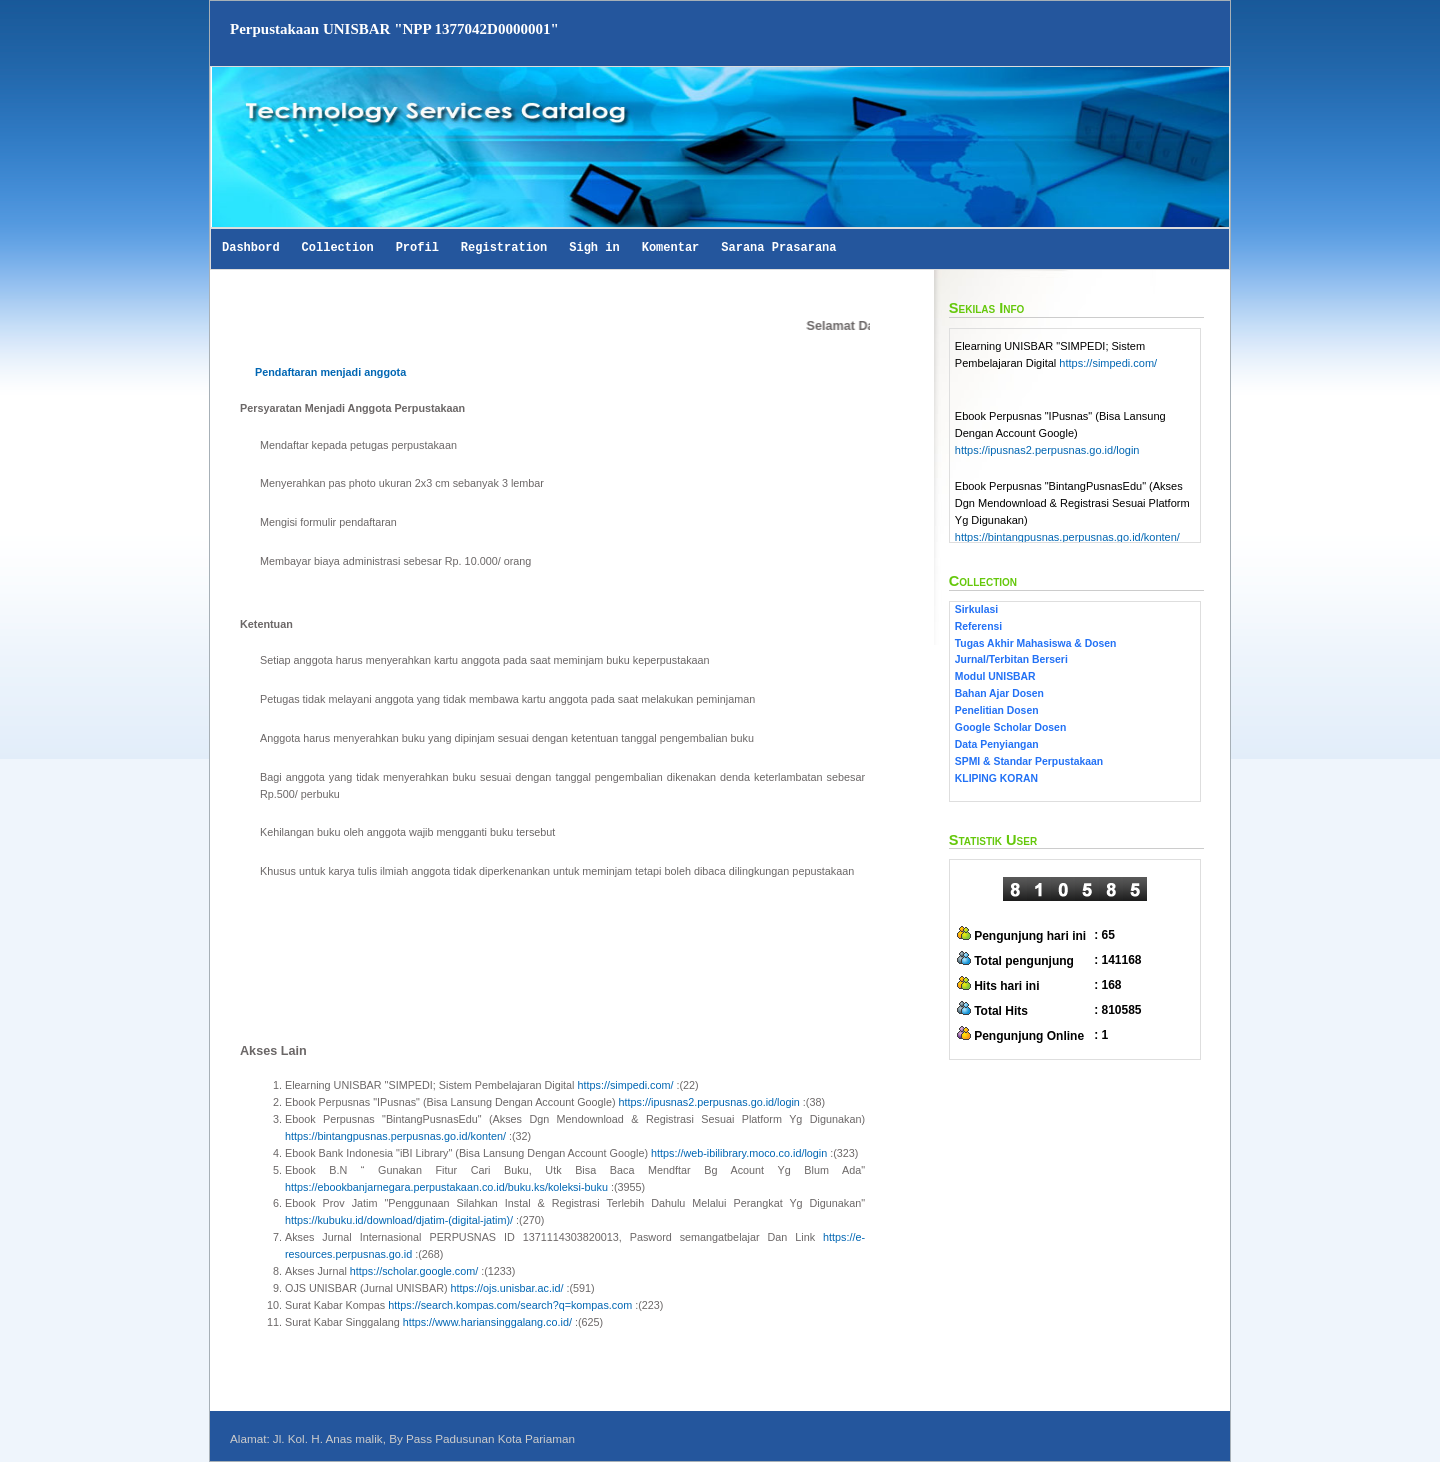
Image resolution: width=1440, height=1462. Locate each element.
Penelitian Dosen (997, 710)
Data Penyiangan (997, 744)
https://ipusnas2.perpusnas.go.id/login (709, 1102)
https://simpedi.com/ (625, 1085)
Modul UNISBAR (995, 676)
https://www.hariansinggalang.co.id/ (487, 1322)
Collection (338, 247)
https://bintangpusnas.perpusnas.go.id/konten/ (395, 1136)
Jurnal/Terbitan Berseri (1011, 659)
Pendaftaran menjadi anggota (330, 372)
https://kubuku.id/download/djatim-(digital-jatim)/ (399, 1220)
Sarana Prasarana (778, 247)
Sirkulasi (976, 609)
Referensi (978, 626)
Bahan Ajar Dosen (999, 693)
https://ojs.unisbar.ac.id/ (507, 1288)
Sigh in (594, 247)
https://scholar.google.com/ (414, 1271)
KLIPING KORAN (996, 778)
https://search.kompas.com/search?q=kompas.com (510, 1305)
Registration (504, 247)
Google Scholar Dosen (1010, 727)
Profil (417, 247)
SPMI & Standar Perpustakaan (1029, 761)
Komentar (671, 247)
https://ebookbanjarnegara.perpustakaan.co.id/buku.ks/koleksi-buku (446, 1187)
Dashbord (251, 247)
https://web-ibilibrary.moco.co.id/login (739, 1153)
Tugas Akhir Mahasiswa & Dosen (1036, 643)
